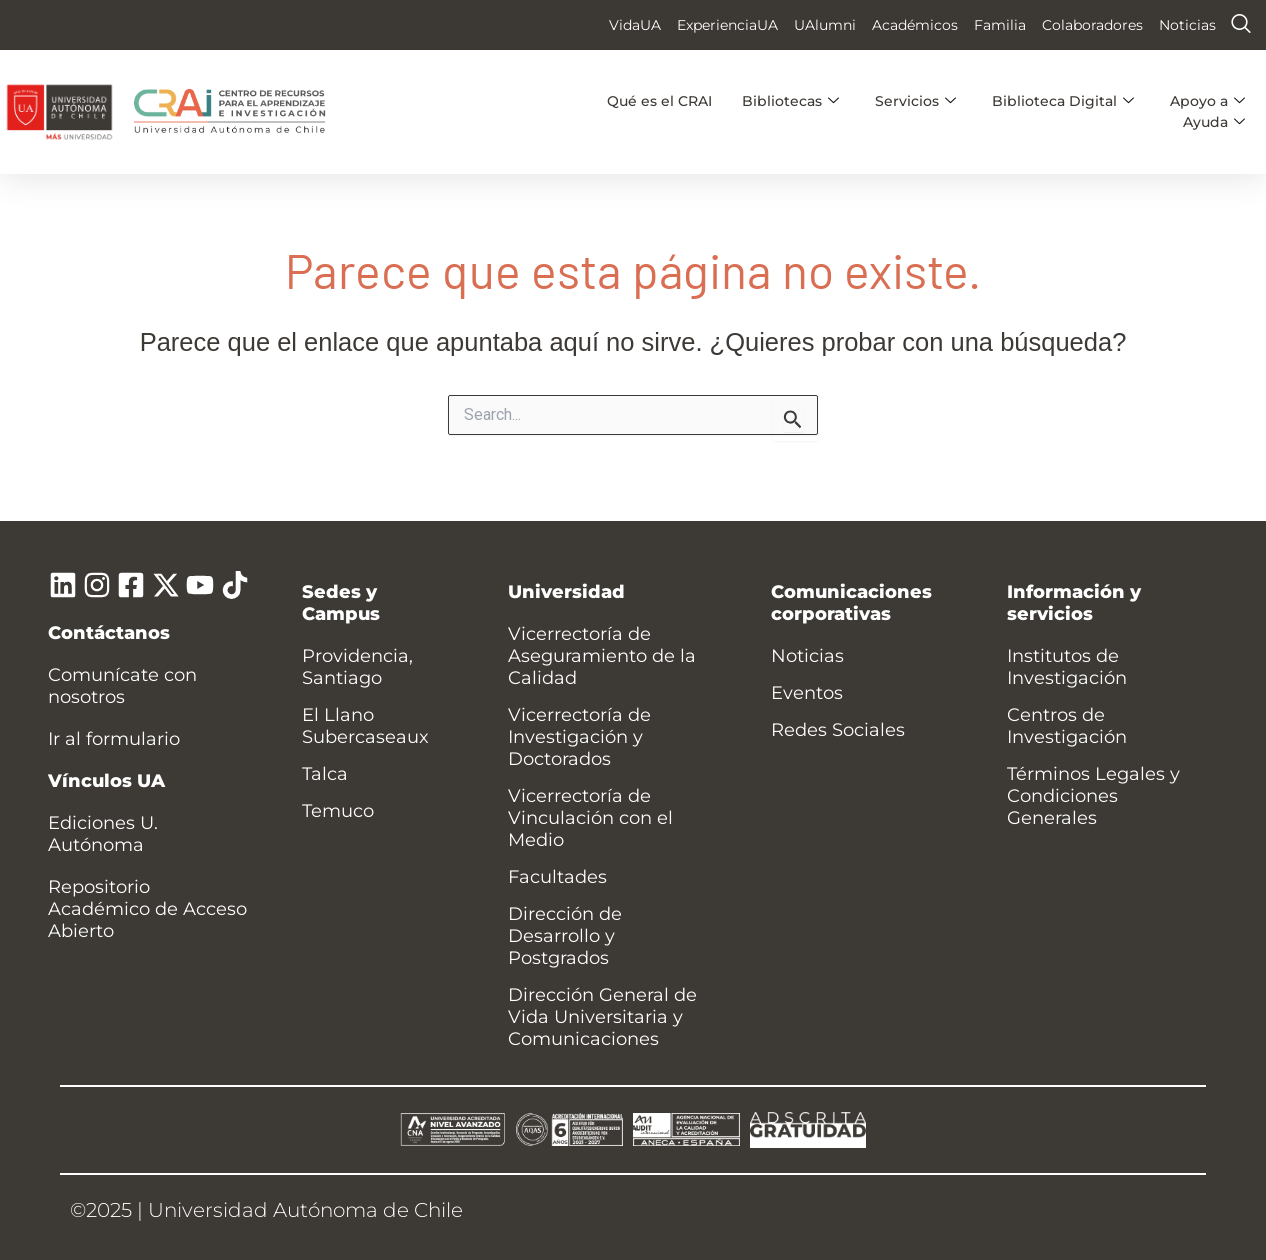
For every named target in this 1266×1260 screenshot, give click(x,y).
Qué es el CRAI (659, 101)
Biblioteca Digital (1063, 101)
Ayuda (1214, 122)
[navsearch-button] (1241, 25)
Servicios (915, 101)
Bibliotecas (790, 101)
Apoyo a (1207, 101)
